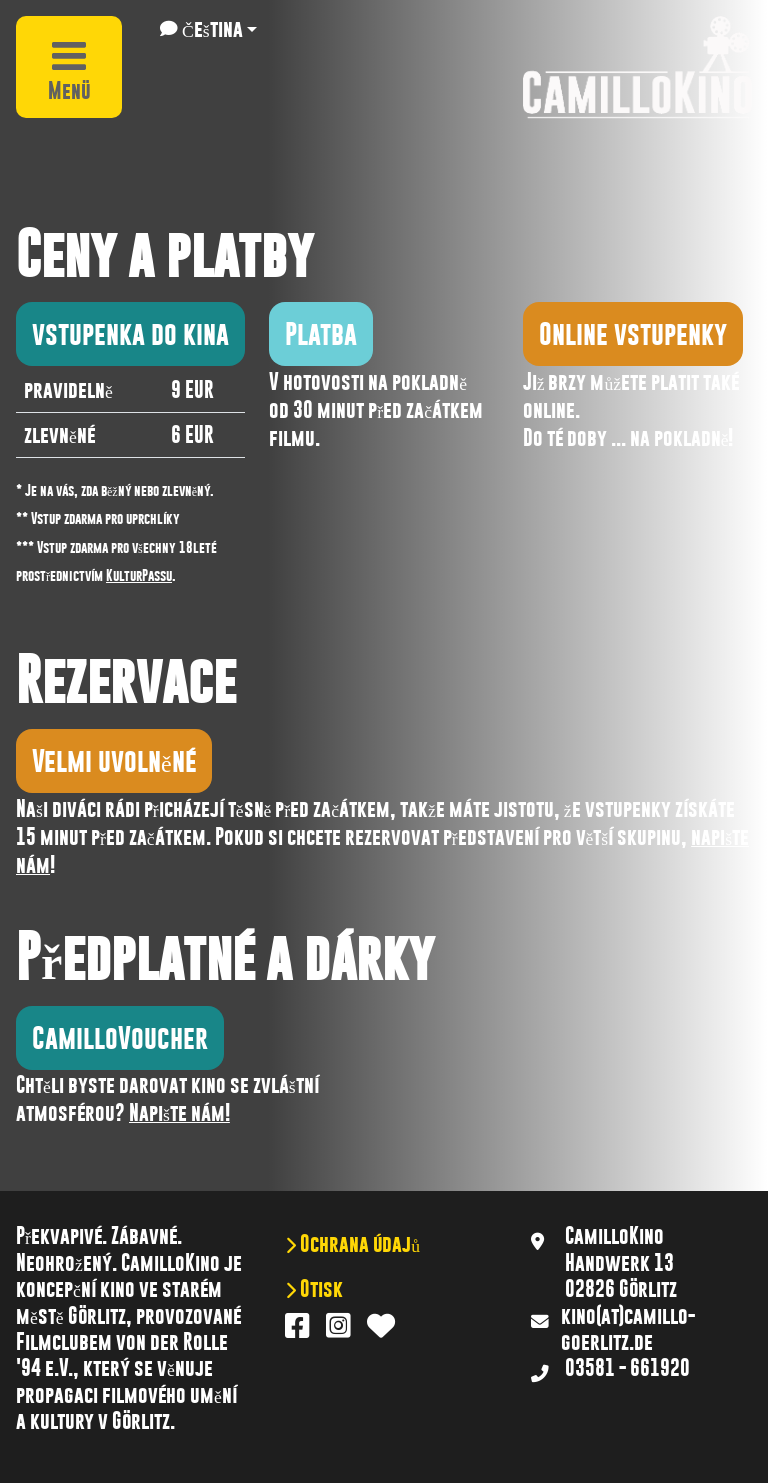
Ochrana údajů (358, 1244)
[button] (208, 29)
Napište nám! (179, 1113)
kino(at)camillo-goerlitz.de (628, 1329)
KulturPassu (139, 575)
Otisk (319, 1289)
